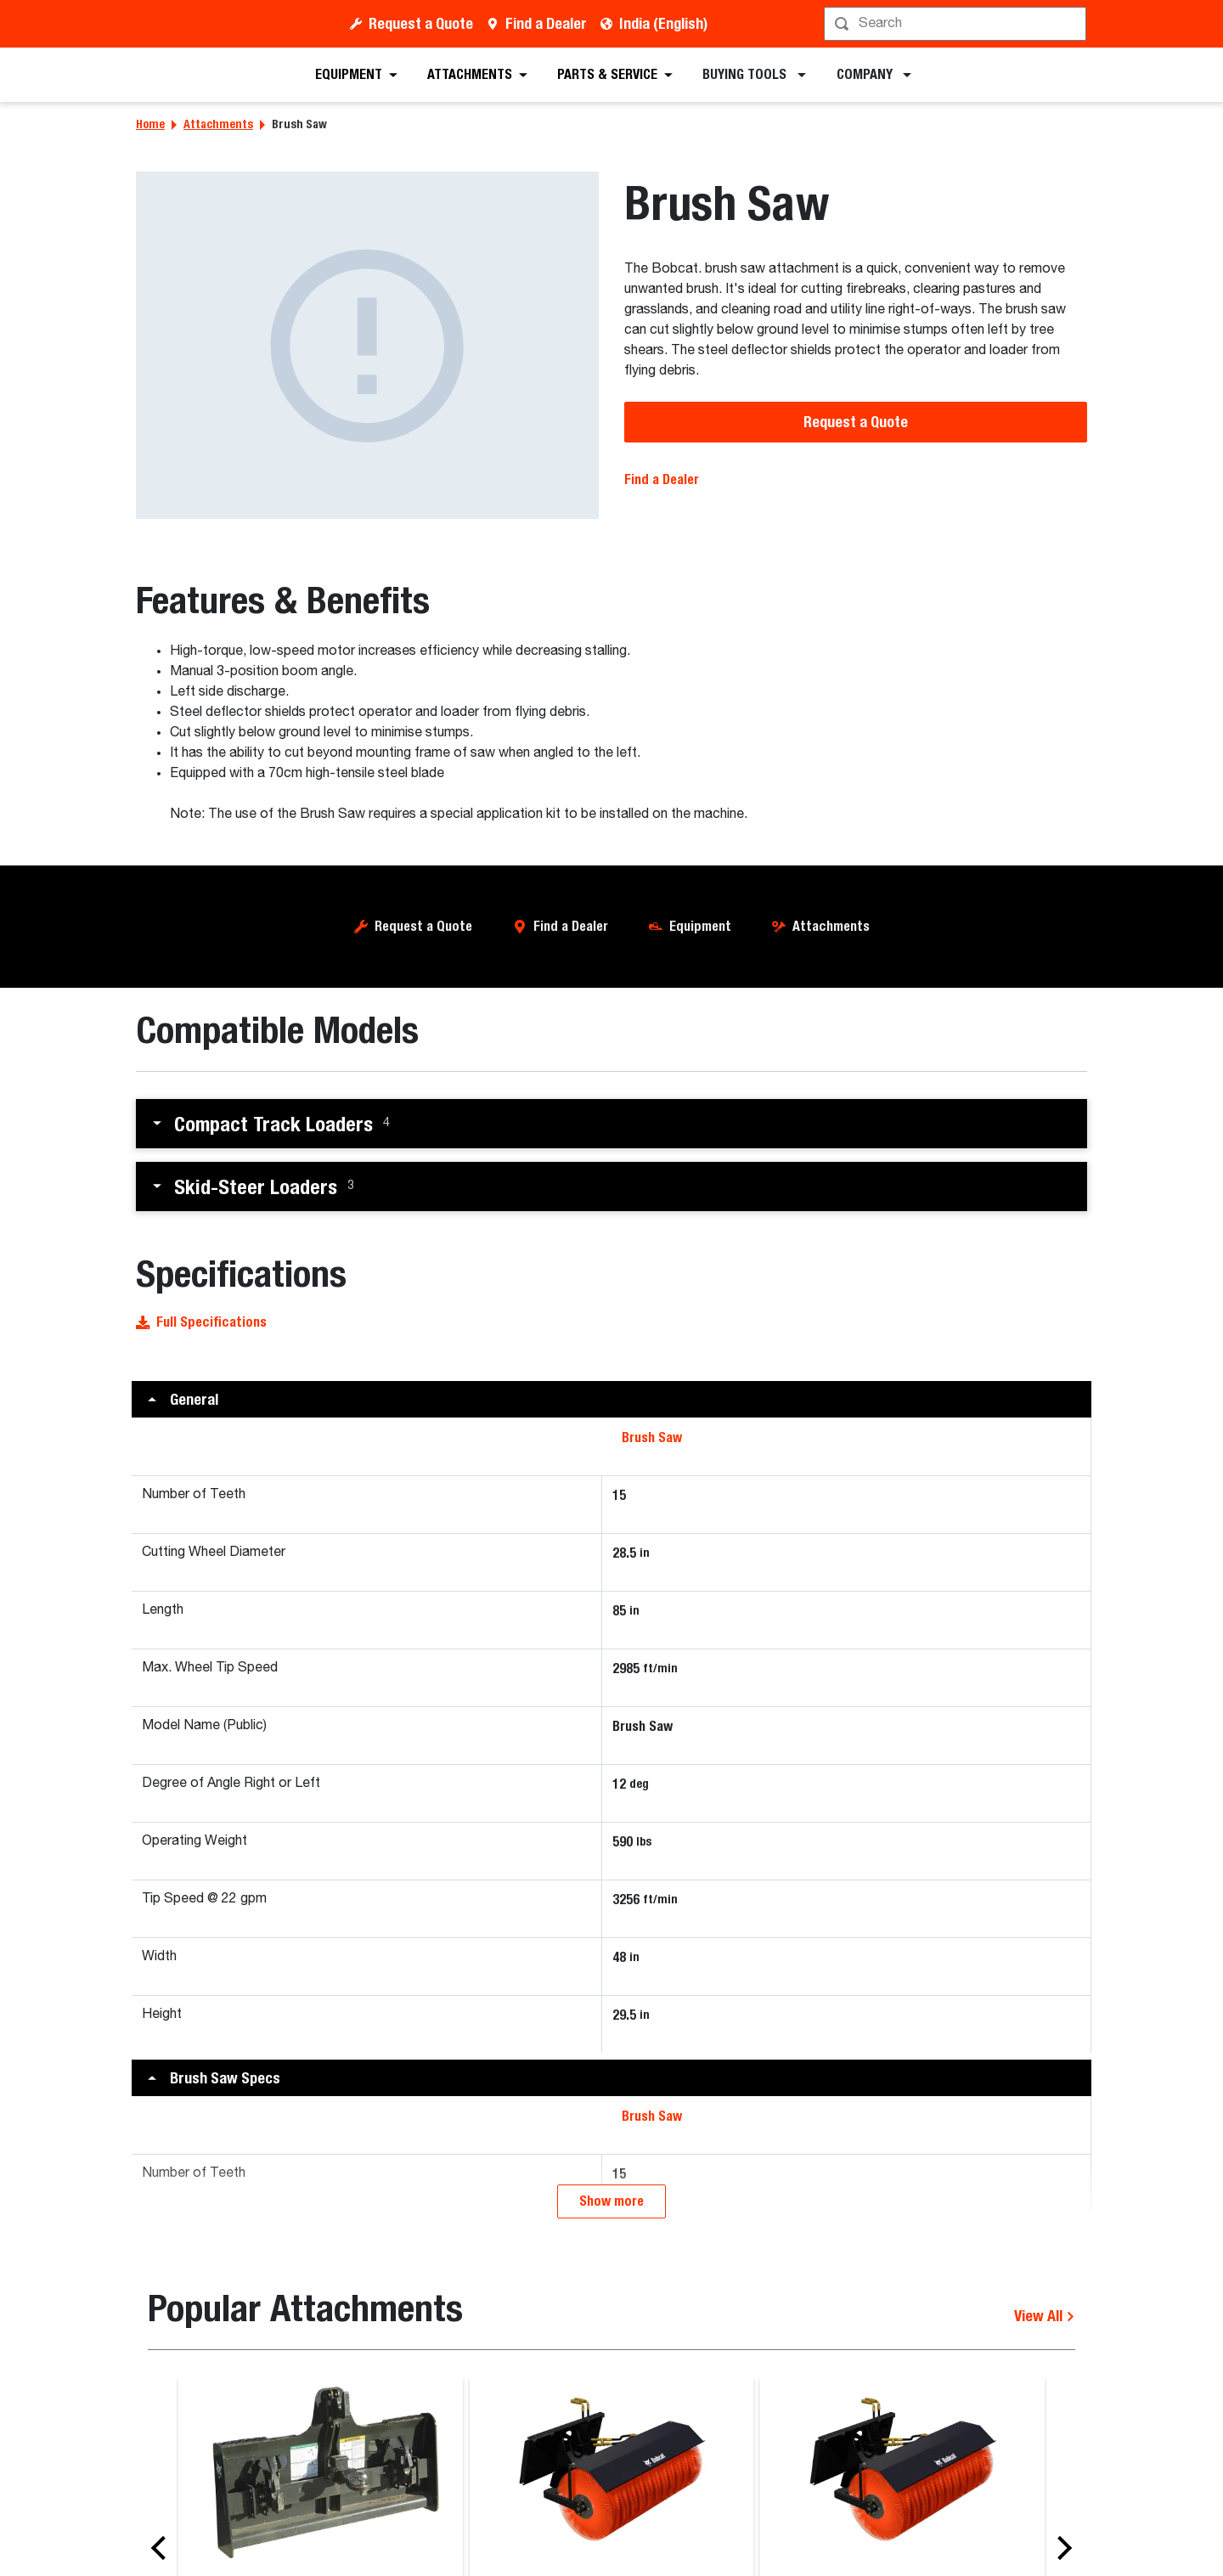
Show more (611, 2201)
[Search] (956, 24)
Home (150, 124)
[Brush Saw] (367, 345)
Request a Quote (421, 23)
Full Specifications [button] (201, 1322)
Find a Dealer (546, 23)
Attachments (218, 124)
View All (1044, 2316)
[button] (611, 1124)
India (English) (663, 23)
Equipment (700, 926)
